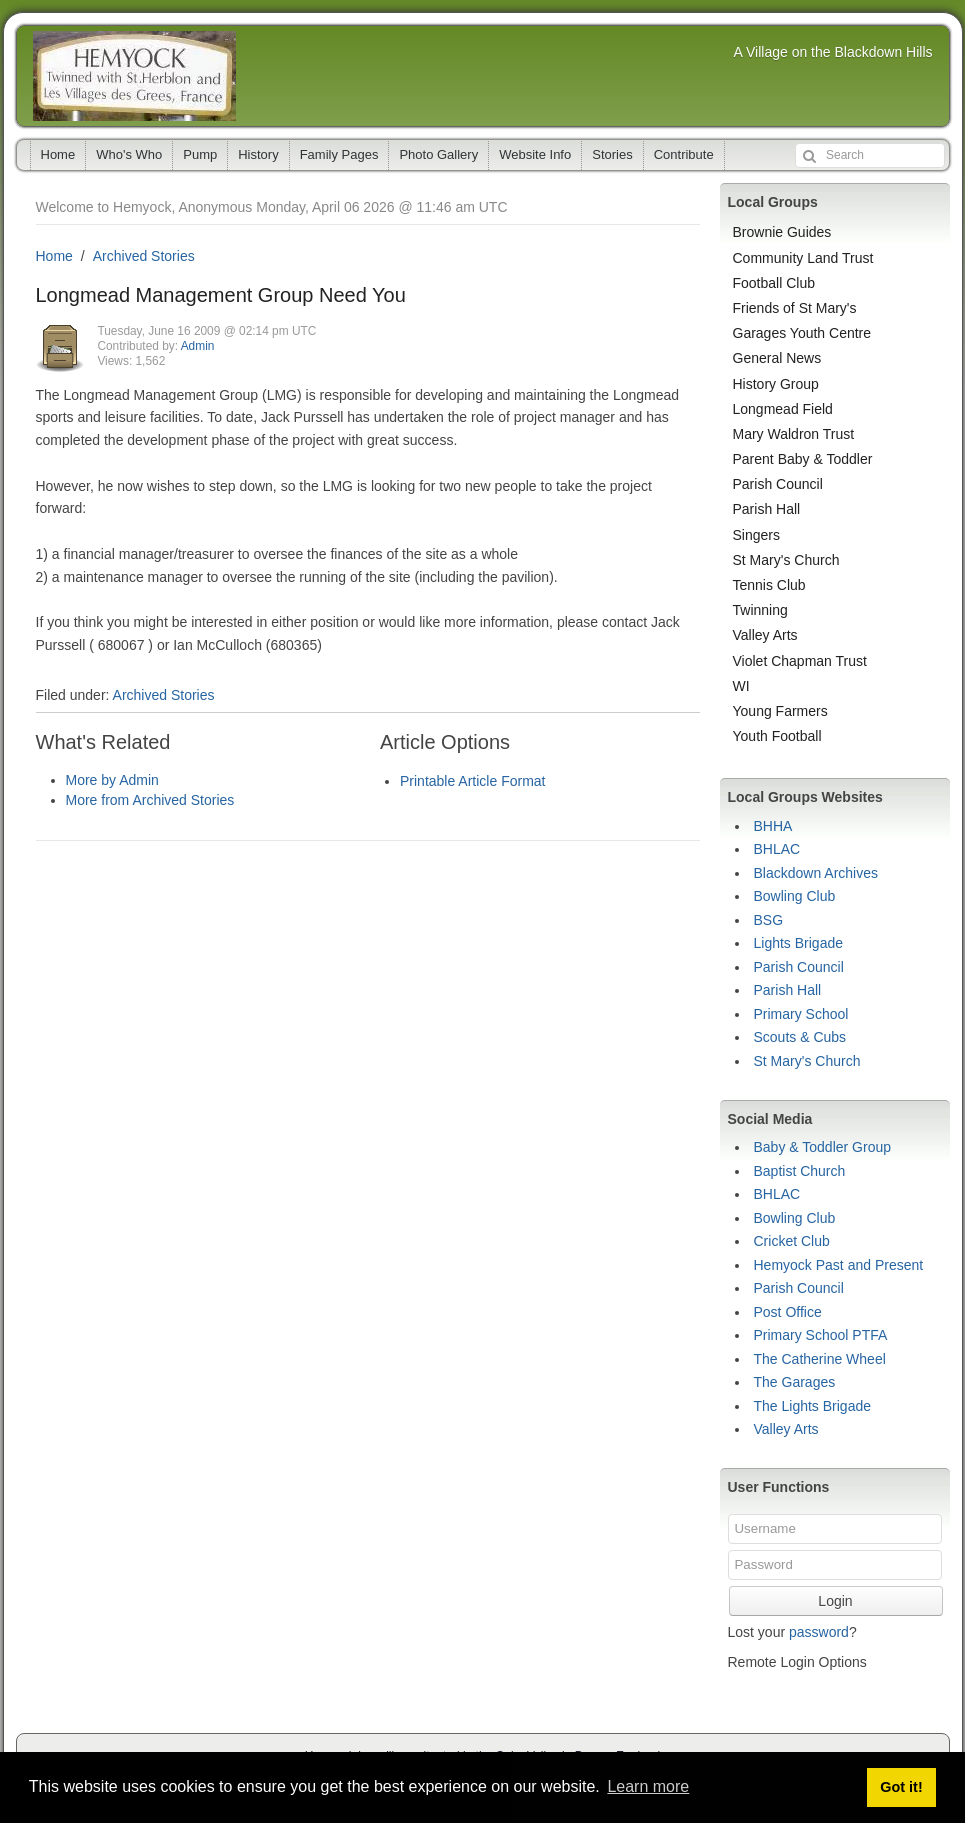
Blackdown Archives (816, 873)
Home (58, 154)
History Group (776, 384)
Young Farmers (780, 711)
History (258, 154)
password (819, 1632)
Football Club (774, 283)
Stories (612, 154)
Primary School (801, 1014)
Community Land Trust (803, 258)
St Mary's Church (786, 560)
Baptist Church (800, 1171)
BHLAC (777, 849)
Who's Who (129, 154)
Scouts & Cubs (800, 1037)
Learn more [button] (648, 1786)
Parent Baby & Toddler (803, 459)
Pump (200, 154)
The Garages (795, 1382)
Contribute (684, 154)
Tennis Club (769, 585)
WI (741, 686)
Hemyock (134, 76)
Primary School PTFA (821, 1335)
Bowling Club (795, 896)
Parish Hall (767, 509)
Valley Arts (765, 635)
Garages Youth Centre (802, 333)
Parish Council (778, 484)
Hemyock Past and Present (839, 1265)
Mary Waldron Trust (794, 434)
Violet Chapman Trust (800, 661)
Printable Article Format (473, 781)
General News (777, 358)
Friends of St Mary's (795, 308)
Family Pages (339, 154)
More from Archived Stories (150, 800)
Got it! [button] (901, 1787)
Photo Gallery (438, 154)
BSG (769, 920)
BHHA (773, 826)
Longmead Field (783, 409)
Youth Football (777, 736)
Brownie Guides (782, 232)
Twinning (760, 610)
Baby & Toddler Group (823, 1147)
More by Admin (112, 780)
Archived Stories (144, 256)
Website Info (535, 154)
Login (835, 1601)
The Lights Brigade (813, 1406)
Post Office (788, 1312)
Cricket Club (792, 1241)
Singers (756, 535)
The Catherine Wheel (820, 1359)
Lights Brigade (799, 943)
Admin (198, 346)
